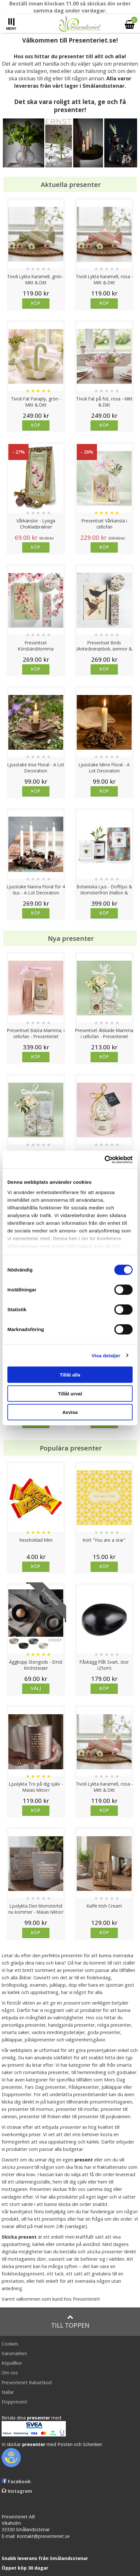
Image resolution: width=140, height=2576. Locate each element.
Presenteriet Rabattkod (27, 2382)
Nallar (8, 2392)
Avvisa (70, 1412)
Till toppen (70, 2322)
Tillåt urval (70, 1393)
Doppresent (14, 2402)
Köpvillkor (12, 2363)
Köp (35, 303)
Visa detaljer (106, 1355)
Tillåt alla (70, 1374)
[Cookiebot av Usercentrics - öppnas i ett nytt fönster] (104, 1159)
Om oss (10, 2373)
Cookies (10, 2344)
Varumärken (14, 2353)
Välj (36, 1688)
